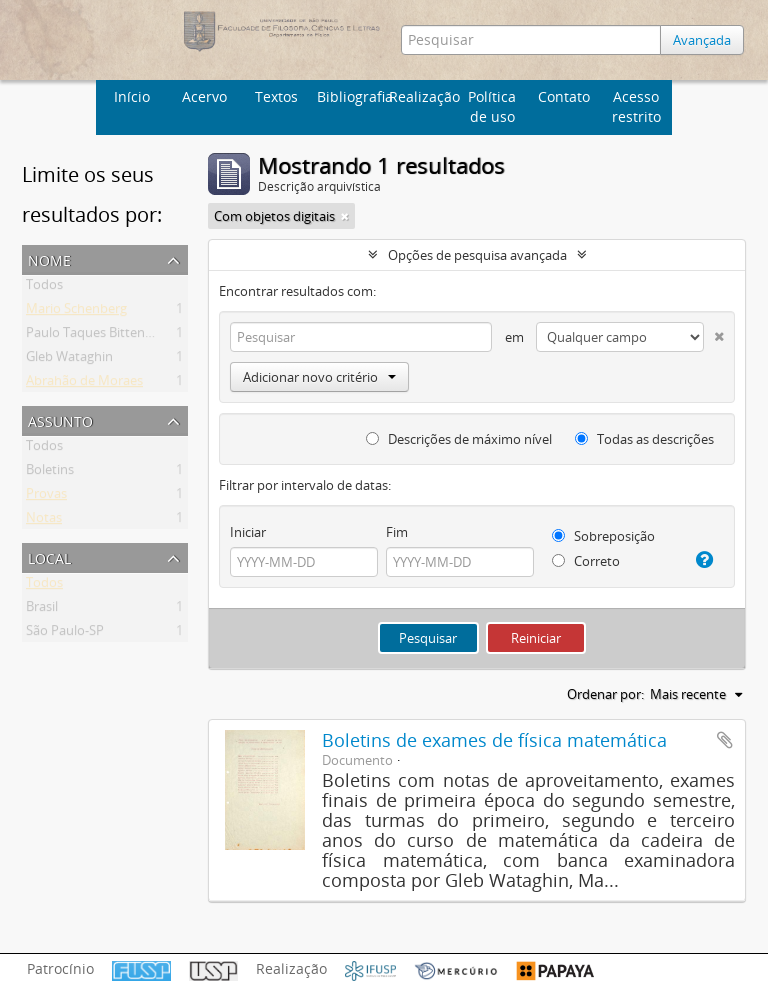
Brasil (42, 610)
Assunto (60, 419)
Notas (44, 521)
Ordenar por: (605, 694)
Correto (586, 561)
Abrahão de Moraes (84, 384)
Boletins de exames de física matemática (494, 740)
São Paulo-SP (65, 634)
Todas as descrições (644, 439)
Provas (46, 497)
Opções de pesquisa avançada (477, 255)
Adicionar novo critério (319, 377)
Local (49, 556)
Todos (44, 288)
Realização (422, 96)
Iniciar (248, 532)
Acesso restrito (636, 106)
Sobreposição (603, 536)
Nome (49, 258)
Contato (564, 96)
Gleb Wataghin (69, 360)
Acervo (204, 96)
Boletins (50, 473)
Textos (276, 96)
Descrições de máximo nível (459, 439)
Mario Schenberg (76, 312)
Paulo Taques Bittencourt (101, 336)
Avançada (702, 40)
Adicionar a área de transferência (725, 740)
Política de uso (492, 106)
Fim (397, 532)
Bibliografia (350, 96)
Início (132, 96)
